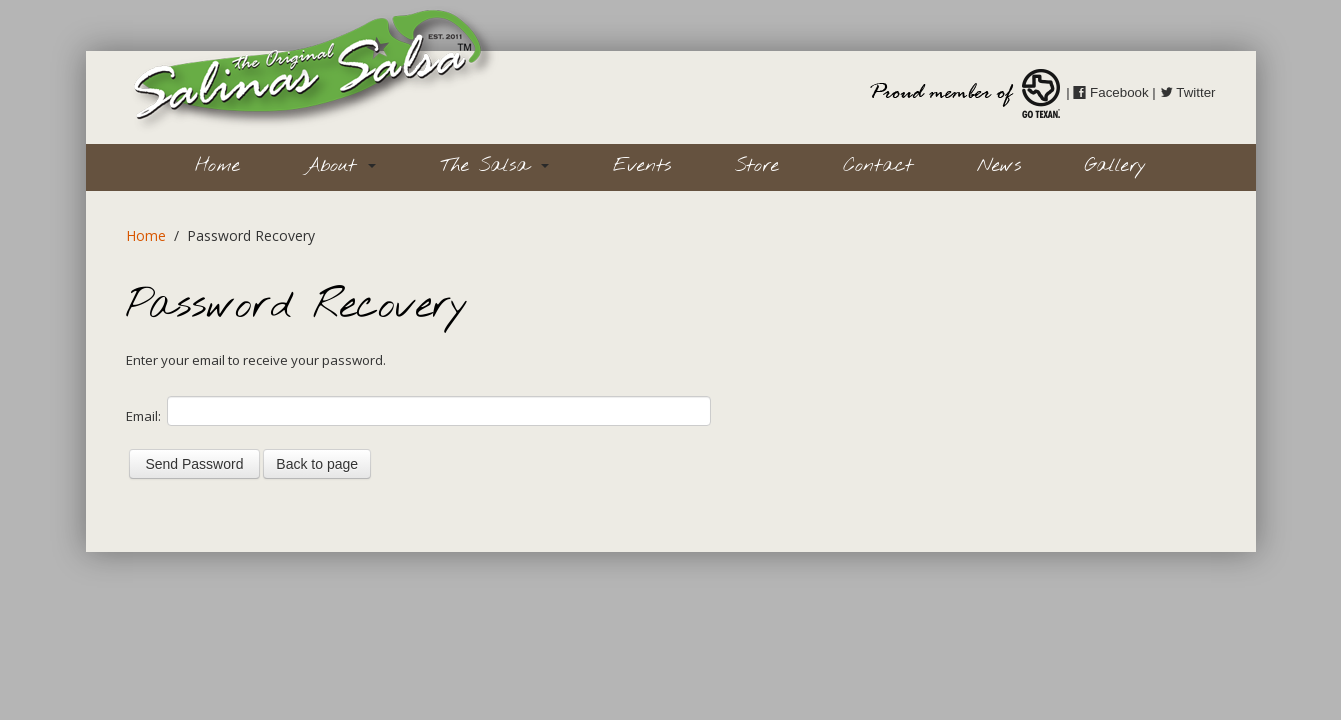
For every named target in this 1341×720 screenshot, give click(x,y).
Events (642, 166)
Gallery (1115, 166)
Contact (878, 166)
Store (757, 166)
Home (217, 166)
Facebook (1110, 92)
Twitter (1188, 92)
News (999, 166)
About (340, 166)
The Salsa (494, 166)
